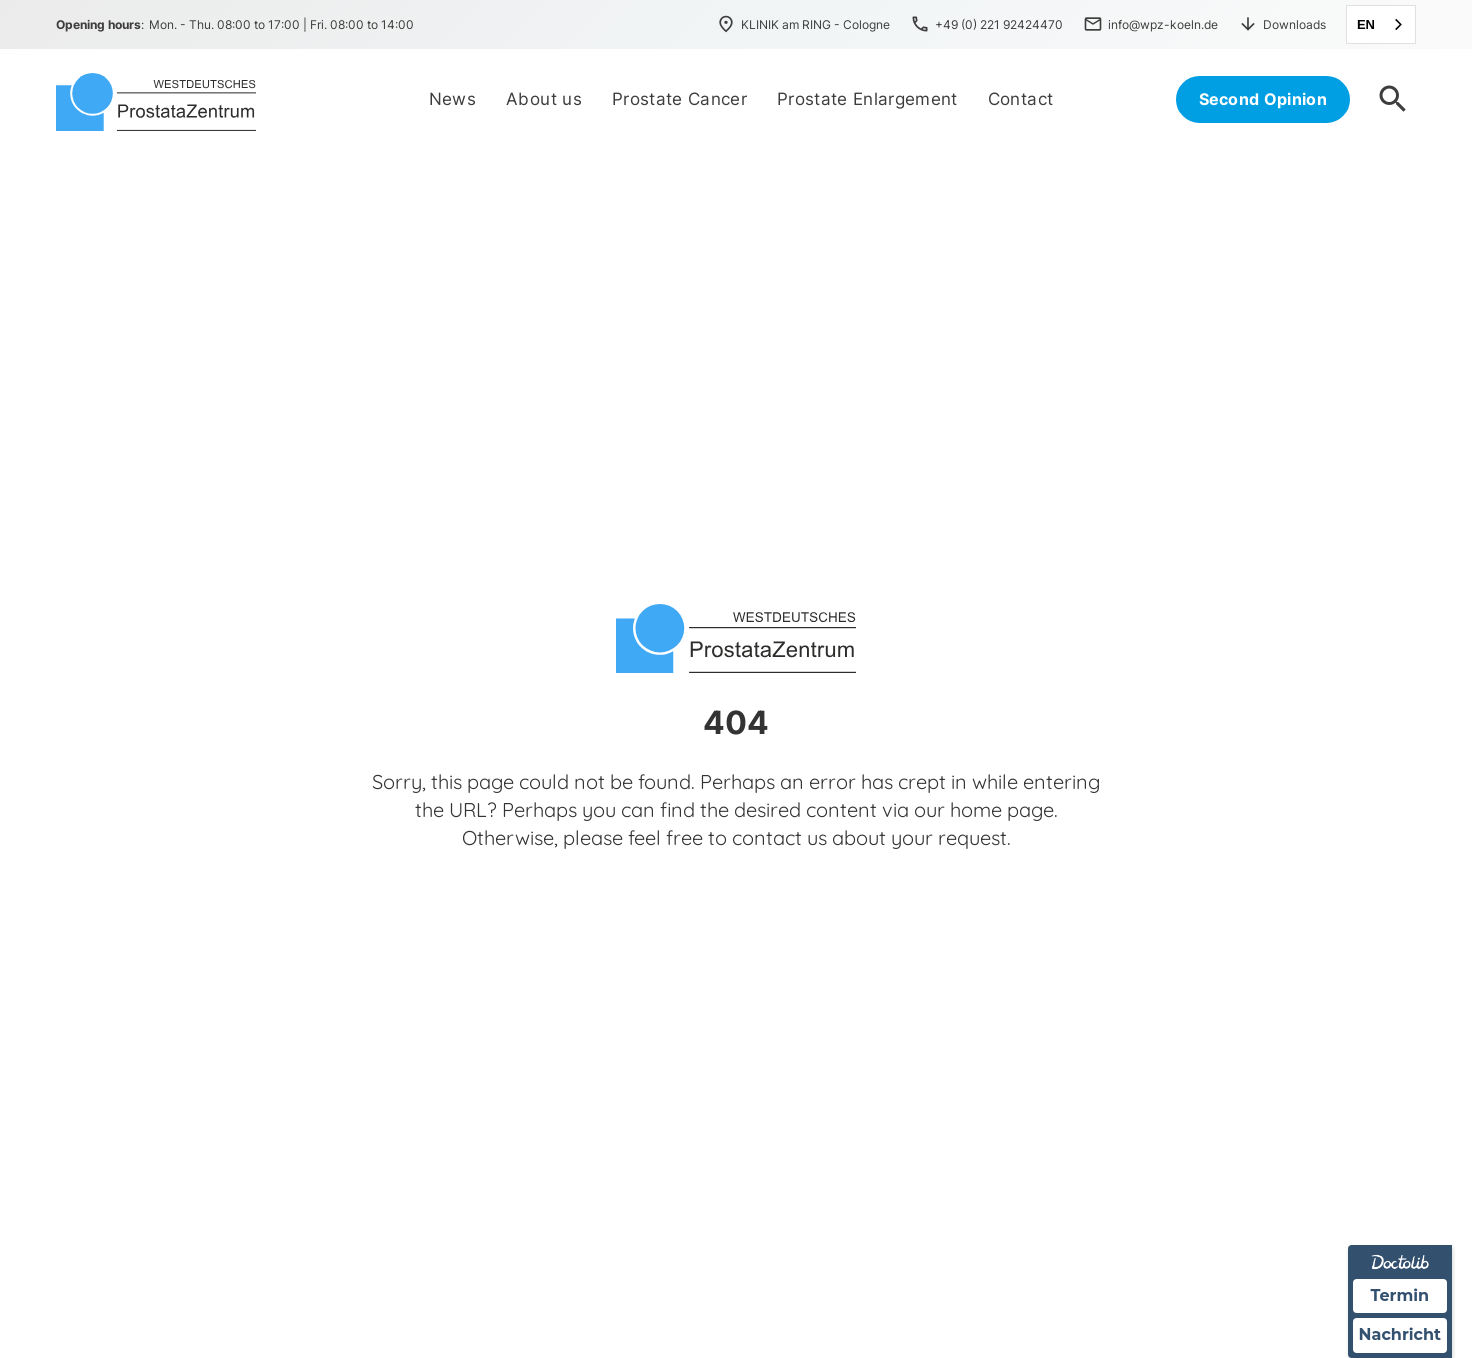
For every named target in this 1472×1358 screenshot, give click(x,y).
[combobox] (1381, 24)
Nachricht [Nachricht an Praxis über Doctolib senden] (1400, 1335)
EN (1366, 24)
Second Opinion (1263, 99)
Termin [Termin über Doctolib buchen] (1400, 1295)
